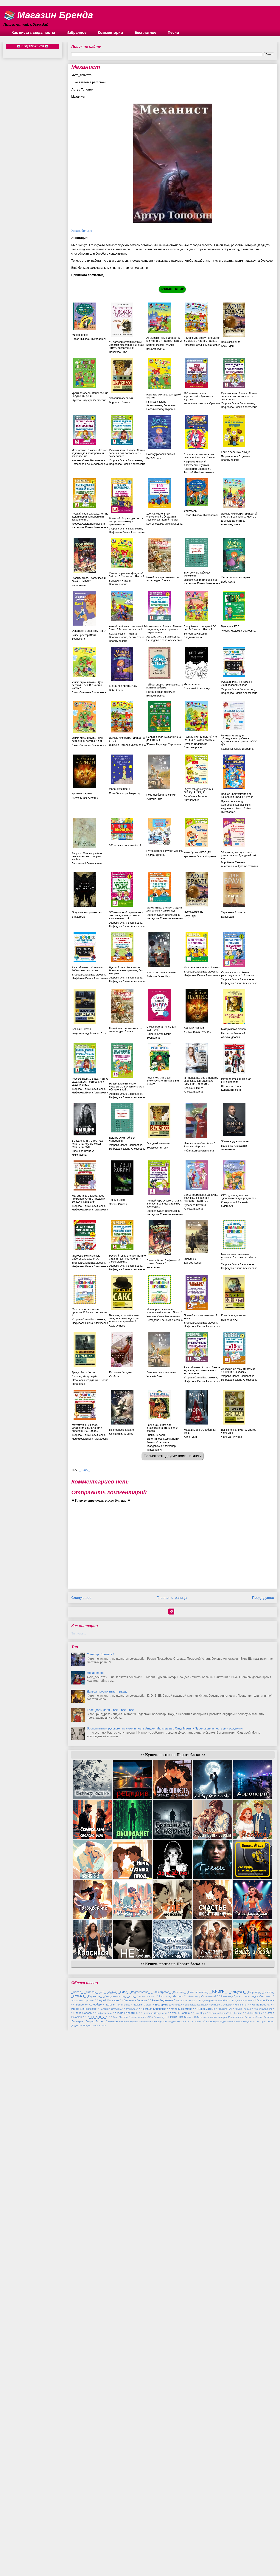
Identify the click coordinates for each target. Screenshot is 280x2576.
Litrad (103, 2565)
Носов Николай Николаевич (89, 338)
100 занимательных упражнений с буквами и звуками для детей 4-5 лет (162, 516)
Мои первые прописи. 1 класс (202, 967)
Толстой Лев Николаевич (199, 472)
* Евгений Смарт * (143, 2544)
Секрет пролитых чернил (236, 577)
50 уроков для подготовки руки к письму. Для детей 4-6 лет (238, 855)
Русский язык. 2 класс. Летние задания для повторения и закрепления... (90, 516)
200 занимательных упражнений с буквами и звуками (198, 396)
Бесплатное (145, 32)
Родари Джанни (155, 854)
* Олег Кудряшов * (264, 2548)
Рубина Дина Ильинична (199, 1150)
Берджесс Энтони (119, 402)
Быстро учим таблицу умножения (197, 574)
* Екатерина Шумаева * (167, 2544)
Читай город (259, 2561)
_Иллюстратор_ (161, 2531)
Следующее (81, 1598)
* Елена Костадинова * (195, 2544)
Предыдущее (263, 1598)
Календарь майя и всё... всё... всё (110, 1710)
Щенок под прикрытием (123, 685)
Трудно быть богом (83, 1372)
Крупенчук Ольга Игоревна (237, 748)
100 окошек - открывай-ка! (125, 845)
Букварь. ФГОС (230, 626)
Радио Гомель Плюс (231, 2561)
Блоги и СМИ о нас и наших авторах (205, 2556)
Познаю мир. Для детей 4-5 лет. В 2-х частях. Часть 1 (200, 738)
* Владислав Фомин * (242, 2540)
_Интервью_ (179, 2531)
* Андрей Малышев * (108, 2540)
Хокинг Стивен (118, 1204)
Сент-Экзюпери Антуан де (125, 793)
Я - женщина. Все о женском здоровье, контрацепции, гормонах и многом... (201, 1080)
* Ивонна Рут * (241, 2544)
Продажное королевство (87, 912)
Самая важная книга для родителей (161, 1028)
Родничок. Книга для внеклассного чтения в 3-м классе (163, 1080)
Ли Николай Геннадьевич (87, 863)
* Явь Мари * (200, 2552)
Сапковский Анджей (121, 1433)
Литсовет (124, 2561)
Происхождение (230, 341)
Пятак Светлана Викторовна (89, 692)
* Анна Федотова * (162, 2540)
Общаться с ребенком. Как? (88, 630)
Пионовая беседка (120, 1372)
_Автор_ (77, 2531)
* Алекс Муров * (146, 2536)
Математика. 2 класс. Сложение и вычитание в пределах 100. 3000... (87, 1427)
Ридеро (247, 2561)
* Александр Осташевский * (202, 2536)
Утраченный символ (233, 912)
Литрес (89, 2561)
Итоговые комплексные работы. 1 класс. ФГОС (86, 1257)
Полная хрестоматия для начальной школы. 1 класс (237, 795)
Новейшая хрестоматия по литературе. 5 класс (162, 579)
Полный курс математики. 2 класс (200, 1317)
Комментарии (110, 32)
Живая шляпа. (80, 334)
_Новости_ (268, 2531)
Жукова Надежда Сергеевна (89, 400)
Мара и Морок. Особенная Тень (200, 1431)
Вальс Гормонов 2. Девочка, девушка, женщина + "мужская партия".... (201, 1197)
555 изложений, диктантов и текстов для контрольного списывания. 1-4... (126, 915)
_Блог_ (123, 2531)
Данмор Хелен (192, 1262)
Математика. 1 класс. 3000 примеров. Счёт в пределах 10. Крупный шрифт (88, 1198)
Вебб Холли (153, 458)
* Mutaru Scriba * (254, 2552)
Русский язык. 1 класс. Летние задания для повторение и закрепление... (127, 453)
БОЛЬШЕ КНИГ (172, 289)
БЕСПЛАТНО (175, 2556)
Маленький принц (119, 788)
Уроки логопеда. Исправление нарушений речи (90, 395)
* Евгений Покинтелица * (118, 2544)
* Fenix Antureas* (218, 2552)
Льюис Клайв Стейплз (85, 797)
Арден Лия (190, 1436)
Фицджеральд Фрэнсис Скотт (90, 1033)
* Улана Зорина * (181, 2552)
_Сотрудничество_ (114, 2535)
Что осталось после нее (161, 972)
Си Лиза (114, 1376)
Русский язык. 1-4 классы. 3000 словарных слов (236, 683)
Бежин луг (159, 2556)
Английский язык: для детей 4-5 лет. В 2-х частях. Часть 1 (127, 628)
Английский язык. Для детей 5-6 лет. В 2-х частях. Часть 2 (164, 339)
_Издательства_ (140, 2531)
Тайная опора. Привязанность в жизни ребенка (164, 686)
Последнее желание (121, 1429)
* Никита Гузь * (226, 2548)
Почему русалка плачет (160, 454)
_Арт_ (102, 2531)
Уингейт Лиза (154, 798)
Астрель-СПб (145, 2556)
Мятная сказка (192, 684)
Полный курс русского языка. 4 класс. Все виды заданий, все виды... (164, 1203)
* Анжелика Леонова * (135, 2540)
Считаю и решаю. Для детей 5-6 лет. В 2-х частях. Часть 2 (126, 575)
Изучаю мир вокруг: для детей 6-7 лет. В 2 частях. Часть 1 (202, 339)
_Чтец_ (131, 2535)
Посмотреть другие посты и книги (173, 1456)
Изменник (190, 1258)
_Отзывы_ (78, 2535)
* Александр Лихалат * (171, 2535)
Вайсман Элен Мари (159, 976)
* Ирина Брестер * (261, 2544)
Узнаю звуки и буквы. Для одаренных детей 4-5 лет (87, 739)
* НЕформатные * (206, 2548)
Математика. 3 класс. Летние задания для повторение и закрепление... (89, 453)
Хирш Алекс (79, 585)
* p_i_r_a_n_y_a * (97, 2556)
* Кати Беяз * (131, 2548)
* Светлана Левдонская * (155, 2552)
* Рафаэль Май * (104, 2552)
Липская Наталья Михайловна (202, 344)
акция (134, 2556)
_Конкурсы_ (237, 2531)
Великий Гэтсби (81, 1029)
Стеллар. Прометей (100, 1654)
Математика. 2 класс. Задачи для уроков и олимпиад (164, 909)
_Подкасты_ (94, 2535)
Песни (173, 32)
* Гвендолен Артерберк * (88, 2544)
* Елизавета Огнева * (220, 2544)
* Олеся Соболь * (82, 2552)
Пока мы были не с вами (161, 794)
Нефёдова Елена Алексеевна (239, 692)
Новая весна (95, 1672)
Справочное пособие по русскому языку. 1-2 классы (237, 974)
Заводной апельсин (121, 398)
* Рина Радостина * (127, 2552)
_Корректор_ (254, 2531)
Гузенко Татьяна (248, 866)
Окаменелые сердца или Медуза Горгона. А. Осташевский (172, 2561)
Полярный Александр (197, 688)
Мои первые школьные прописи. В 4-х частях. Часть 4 (89, 1312)
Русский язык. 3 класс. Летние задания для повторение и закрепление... (239, 396)
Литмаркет (78, 2561)
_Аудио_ (112, 2531)
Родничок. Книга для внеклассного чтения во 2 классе (162, 1427)
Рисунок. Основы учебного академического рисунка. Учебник (88, 856)
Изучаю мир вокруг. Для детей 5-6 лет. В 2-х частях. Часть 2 (239, 515)
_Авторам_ (91, 2531)
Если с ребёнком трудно (236, 452)
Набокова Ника (118, 351)
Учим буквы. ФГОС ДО (197, 852)
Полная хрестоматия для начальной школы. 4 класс (200, 456)
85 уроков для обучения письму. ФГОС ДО (198, 791)
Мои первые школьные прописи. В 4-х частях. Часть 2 (238, 1257)
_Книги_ (84, 1470)
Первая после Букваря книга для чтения (163, 738)
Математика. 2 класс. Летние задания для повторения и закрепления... (164, 629)
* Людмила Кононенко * (153, 2548)
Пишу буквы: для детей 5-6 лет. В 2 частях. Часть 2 (200, 628)
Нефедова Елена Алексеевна (239, 407)
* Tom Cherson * (120, 2556)
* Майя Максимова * (181, 2548)
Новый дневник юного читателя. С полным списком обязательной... (126, 1086)
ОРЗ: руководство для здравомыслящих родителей (238, 1197)
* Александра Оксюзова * (257, 2536)
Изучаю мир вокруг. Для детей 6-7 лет (127, 739)
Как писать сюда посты (33, 32)
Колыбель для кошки (233, 1315)
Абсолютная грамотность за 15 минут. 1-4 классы (238, 1370)
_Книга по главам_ (197, 2531)
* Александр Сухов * (230, 2536)
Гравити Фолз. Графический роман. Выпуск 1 (89, 579)
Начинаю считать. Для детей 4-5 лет (163, 396)
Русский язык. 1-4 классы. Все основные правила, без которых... (126, 970)
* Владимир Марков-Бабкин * (214, 2540)
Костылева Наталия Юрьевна (202, 403)
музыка (134, 2561)
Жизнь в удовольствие (235, 1141)
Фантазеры (190, 510)
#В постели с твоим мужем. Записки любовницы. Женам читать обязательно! (126, 344)
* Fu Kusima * (236, 2552)
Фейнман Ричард (231, 1436)
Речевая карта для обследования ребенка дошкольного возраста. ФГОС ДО (239, 740)
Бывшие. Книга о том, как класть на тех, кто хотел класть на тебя (87, 1143)
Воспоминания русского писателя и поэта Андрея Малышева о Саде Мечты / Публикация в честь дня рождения (164, 1728)
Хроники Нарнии (82, 793)
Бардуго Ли (78, 916)
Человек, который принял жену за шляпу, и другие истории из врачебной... (124, 1318)
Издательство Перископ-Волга (245, 2556)
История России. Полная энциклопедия (236, 1080)
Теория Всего (117, 1199)
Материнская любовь (234, 1029)
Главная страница (172, 1598)
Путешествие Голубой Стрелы (164, 850)
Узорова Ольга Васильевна (237, 403)
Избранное (76, 32)
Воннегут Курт (229, 1319)
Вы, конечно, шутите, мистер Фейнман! (238, 1431)
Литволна (268, 2556)
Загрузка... (78, 1633)
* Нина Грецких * (244, 2548)
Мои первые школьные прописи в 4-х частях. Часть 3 (164, 1311)
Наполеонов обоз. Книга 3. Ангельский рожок (200, 1145)
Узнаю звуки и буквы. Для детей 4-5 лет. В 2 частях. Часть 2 (87, 685)
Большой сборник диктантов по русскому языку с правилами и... (126, 521)
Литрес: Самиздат (106, 2561)
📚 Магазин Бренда (48, 15)
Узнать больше (81, 230)
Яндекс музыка (91, 2565)
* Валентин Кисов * (186, 2540)
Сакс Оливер (117, 1325)
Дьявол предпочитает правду (107, 1691)
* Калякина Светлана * (110, 2548)
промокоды (212, 2561)
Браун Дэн (227, 346)
